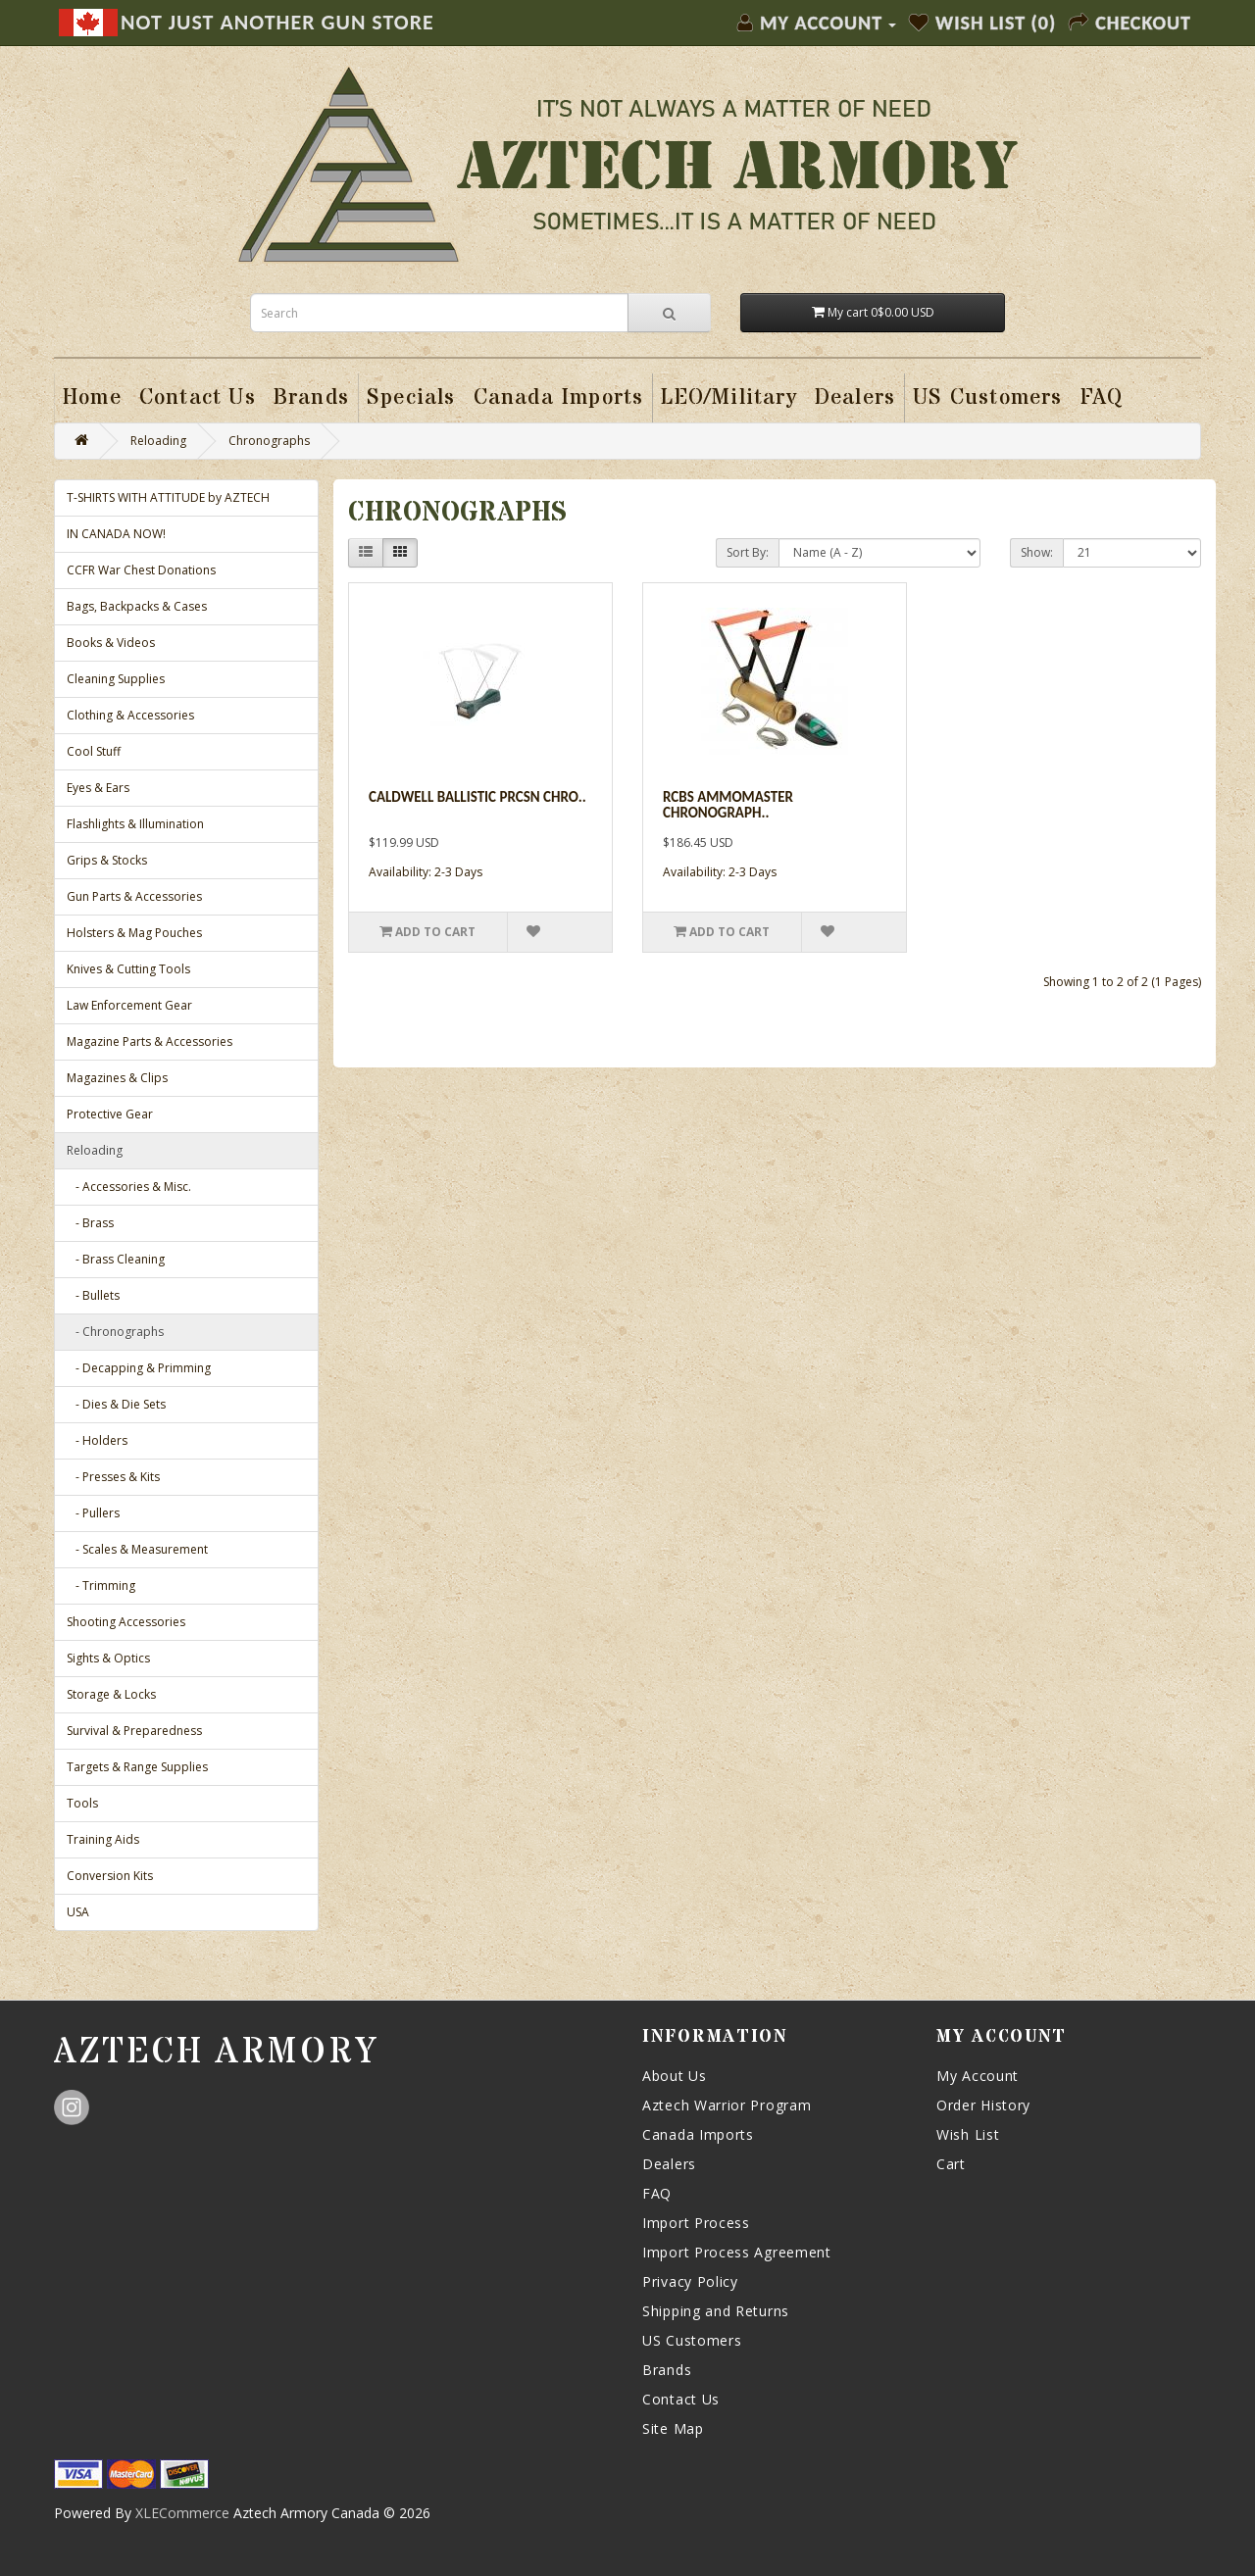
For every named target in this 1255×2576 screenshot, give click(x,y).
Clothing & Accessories (130, 715)
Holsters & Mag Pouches (134, 932)
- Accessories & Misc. (129, 1186)
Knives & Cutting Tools (128, 969)
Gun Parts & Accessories (134, 896)
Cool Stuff (94, 751)
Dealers (669, 2164)
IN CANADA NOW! (116, 533)
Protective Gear (110, 1114)
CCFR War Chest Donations (141, 570)
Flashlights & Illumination (135, 824)
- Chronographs (115, 1331)
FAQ (657, 2193)
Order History (983, 2105)
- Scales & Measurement (137, 1549)
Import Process (696, 2222)
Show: (1037, 552)
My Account (977, 2075)
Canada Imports (698, 2134)
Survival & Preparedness (134, 1730)
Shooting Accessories (126, 1621)
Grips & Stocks (107, 860)
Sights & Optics (108, 1658)
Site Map (673, 2428)
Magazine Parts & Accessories (149, 1041)
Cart (951, 2164)
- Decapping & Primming (139, 1368)
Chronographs (269, 440)
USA (78, 1912)
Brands (666, 2369)
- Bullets (93, 1295)
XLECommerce (182, 2512)
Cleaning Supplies (116, 678)
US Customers (691, 2340)
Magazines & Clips (117, 1077)
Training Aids (103, 1839)
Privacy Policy (690, 2281)
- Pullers (93, 1513)
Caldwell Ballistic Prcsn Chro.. (477, 797)
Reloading (158, 440)
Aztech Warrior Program (726, 2105)
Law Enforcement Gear (129, 1005)
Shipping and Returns (715, 2311)
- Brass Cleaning (116, 1259)
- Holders (97, 1440)
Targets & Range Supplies (137, 1767)
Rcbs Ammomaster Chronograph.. (728, 805)
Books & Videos (111, 642)
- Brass (90, 1222)
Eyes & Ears (98, 787)
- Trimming (101, 1585)
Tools (82, 1803)
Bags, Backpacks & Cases (137, 606)
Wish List (967, 2134)
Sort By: (748, 552)
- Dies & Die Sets (116, 1404)
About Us (674, 2075)
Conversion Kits (110, 1875)
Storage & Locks (111, 1694)
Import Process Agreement (736, 2252)
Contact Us (681, 2399)
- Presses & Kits (113, 1476)
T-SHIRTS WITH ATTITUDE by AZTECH (168, 497)
